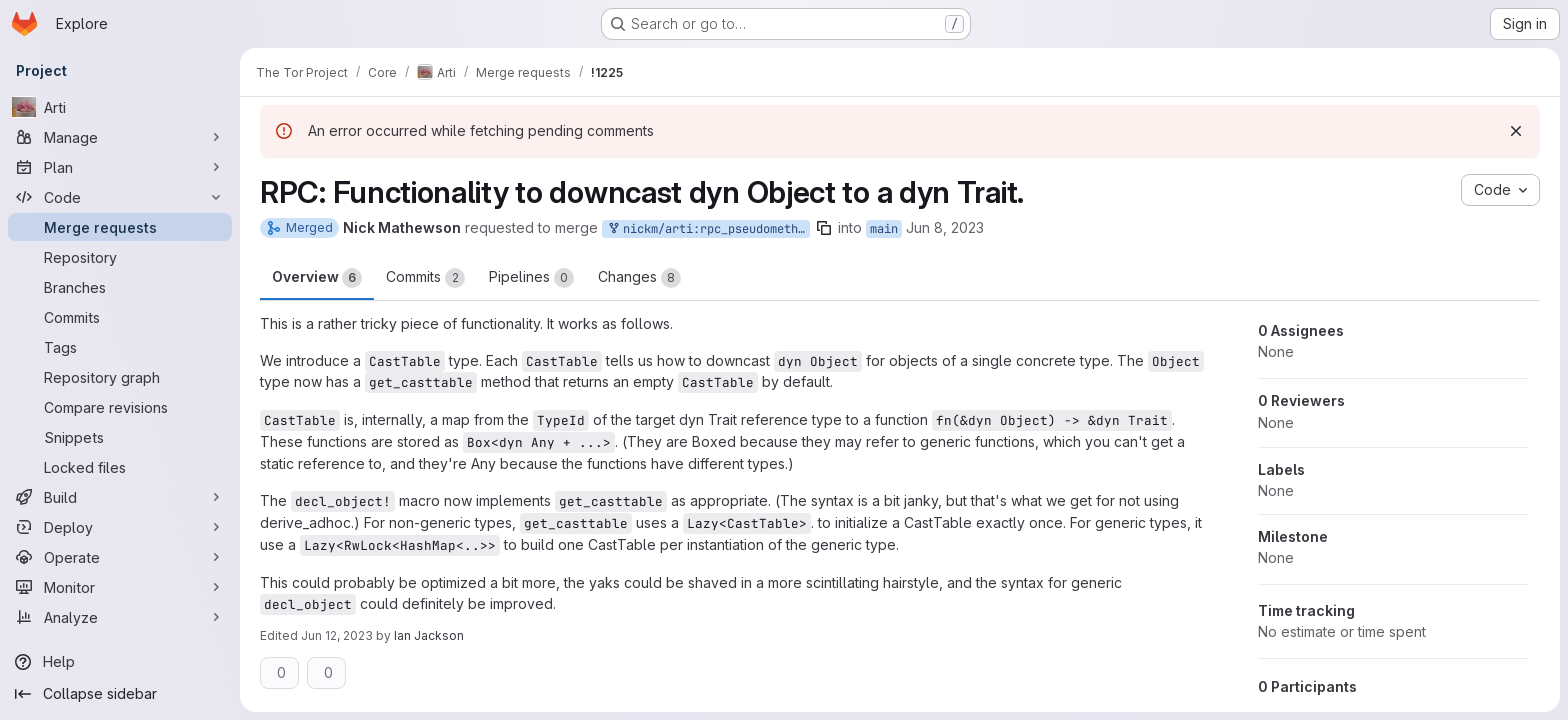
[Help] (120, 662)
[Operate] (120, 557)
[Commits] (120, 317)
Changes (639, 278)
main (884, 229)
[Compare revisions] (120, 407)
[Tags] (120, 347)
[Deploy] (120, 527)
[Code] (120, 197)
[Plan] (120, 167)
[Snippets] (120, 437)
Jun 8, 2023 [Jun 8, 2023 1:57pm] (945, 227)
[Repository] (120, 257)
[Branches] (120, 287)
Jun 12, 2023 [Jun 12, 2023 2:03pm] (337, 635)
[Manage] (120, 137)
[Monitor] (120, 587)
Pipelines (531, 278)
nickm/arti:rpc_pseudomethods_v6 (708, 229)
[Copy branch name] (824, 228)
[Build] (120, 497)
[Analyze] (120, 617)
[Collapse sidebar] (120, 694)
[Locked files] (120, 467)
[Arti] (120, 107)
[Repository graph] (120, 377)
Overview (317, 278)
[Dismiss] (1516, 131)
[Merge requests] (120, 227)
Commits (425, 278)
